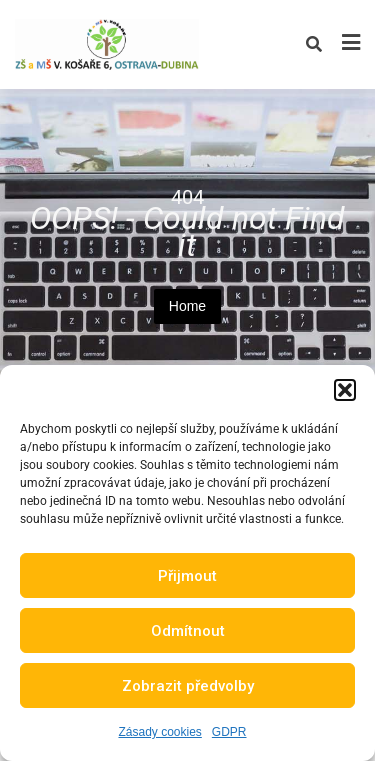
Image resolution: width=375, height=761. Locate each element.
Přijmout (187, 576)
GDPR (229, 732)
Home (187, 306)
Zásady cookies (159, 732)
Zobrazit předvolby (188, 686)
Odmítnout (188, 631)
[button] (345, 390)
